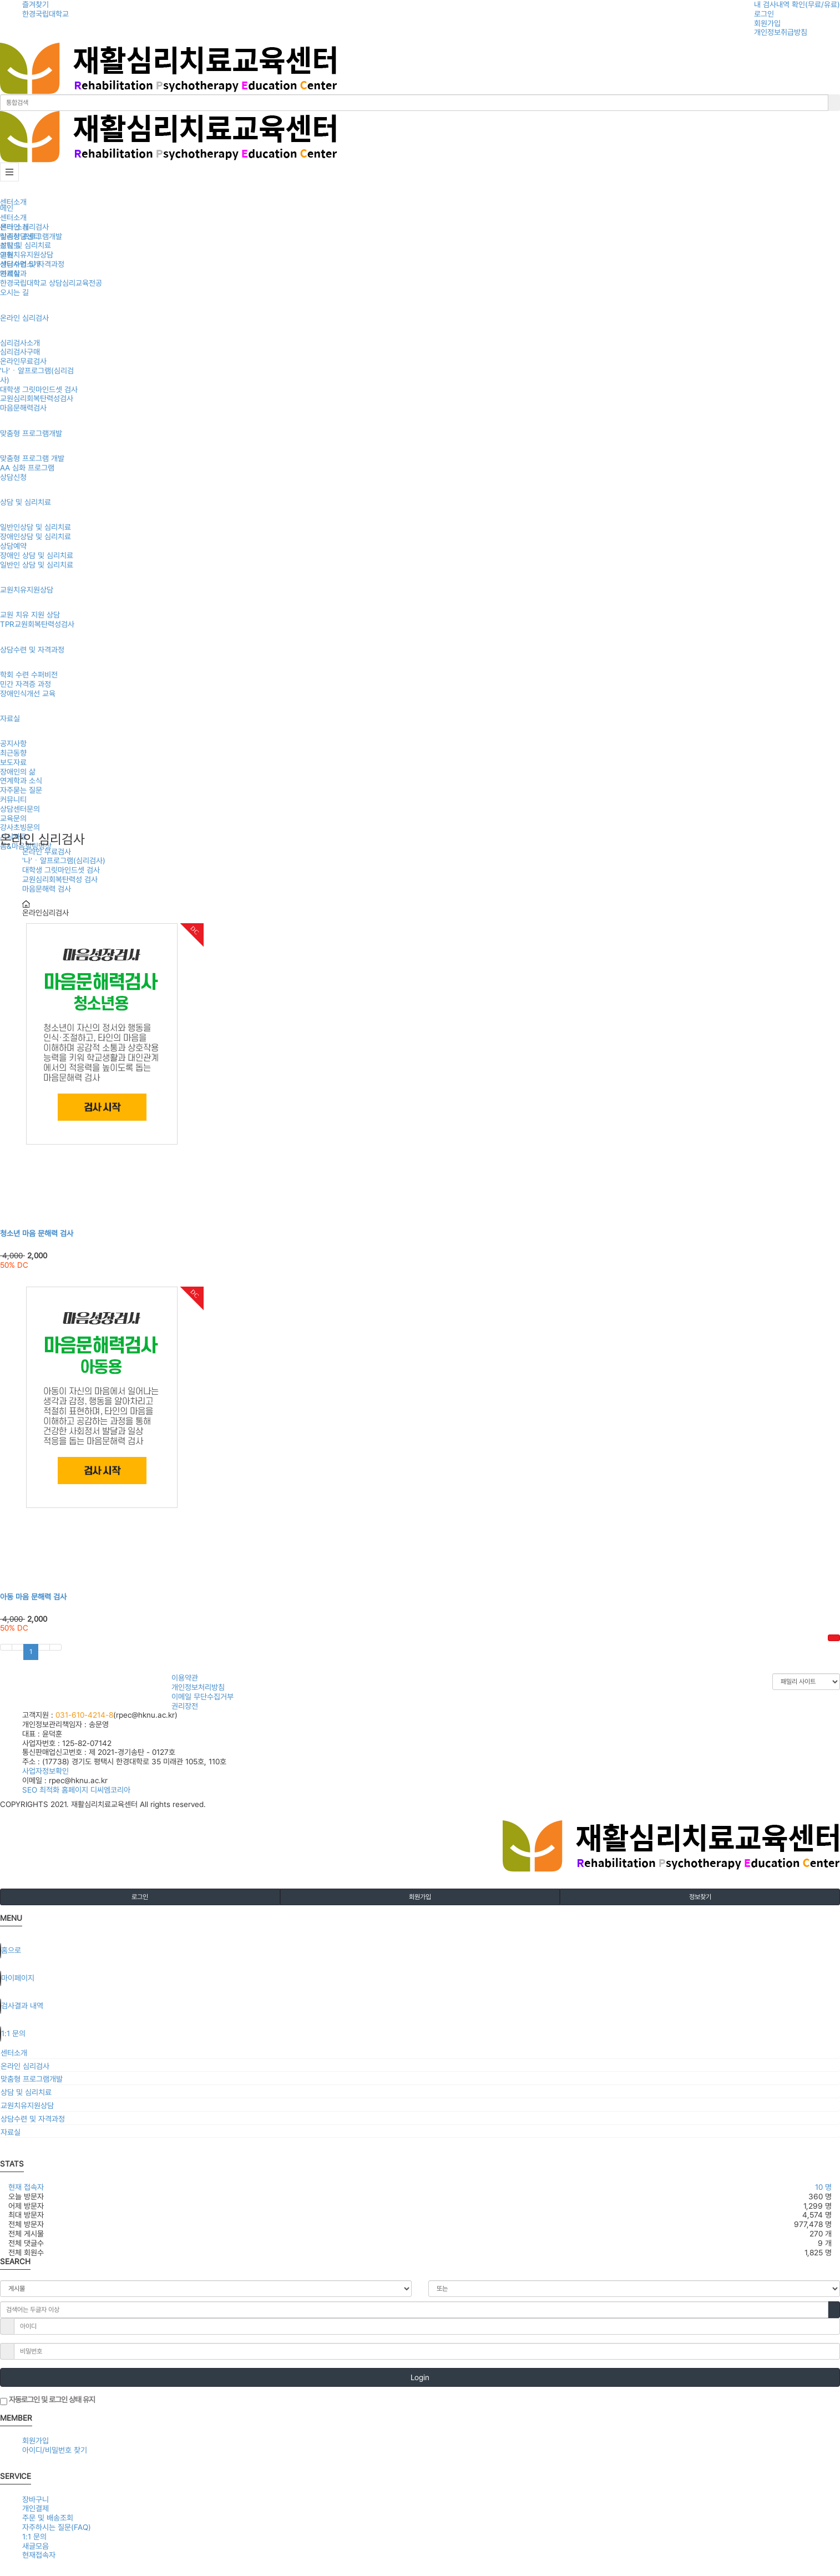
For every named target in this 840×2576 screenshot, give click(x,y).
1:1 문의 (34, 2536)
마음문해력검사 (23, 407)
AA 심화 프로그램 (27, 467)
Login (420, 2377)
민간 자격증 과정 (25, 684)
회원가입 (767, 23)
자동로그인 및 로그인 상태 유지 (47, 2400)
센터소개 (13, 202)
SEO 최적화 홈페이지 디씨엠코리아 (76, 1789)
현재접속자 (38, 2554)
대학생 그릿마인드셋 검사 (39, 389)
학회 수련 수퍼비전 (29, 674)
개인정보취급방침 (780, 32)
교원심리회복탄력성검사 (36, 398)
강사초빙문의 (20, 827)
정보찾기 (700, 1897)
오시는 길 (14, 292)
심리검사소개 (20, 342)
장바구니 (35, 2499)
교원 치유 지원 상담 (30, 614)
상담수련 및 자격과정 (32, 649)
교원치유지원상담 (26, 589)
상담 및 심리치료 (25, 502)
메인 (6, 208)
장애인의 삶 (18, 771)
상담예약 (13, 545)
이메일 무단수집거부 (202, 1696)
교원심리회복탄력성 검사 (60, 879)
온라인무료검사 (23, 361)
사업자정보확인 (45, 1771)
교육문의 (13, 818)
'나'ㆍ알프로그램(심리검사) (63, 860)
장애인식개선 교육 (27, 693)
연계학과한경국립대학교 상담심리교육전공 (51, 278)
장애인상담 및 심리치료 (35, 536)
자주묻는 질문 (21, 790)
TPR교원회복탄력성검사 (37, 624)
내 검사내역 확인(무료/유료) (797, 4)
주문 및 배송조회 (47, 2517)
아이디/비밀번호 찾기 (54, 2450)
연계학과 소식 (21, 780)
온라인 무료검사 (46, 851)
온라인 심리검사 (24, 317)
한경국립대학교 (45, 13)
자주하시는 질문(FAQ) (56, 2527)
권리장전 (184, 1706)
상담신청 (13, 477)
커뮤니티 (13, 799)
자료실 (10, 718)
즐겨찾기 (35, 4)
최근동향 (13, 752)
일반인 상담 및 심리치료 (36, 564)
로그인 (764, 13)
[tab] (420, 2053)
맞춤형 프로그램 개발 (32, 458)
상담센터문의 (20, 808)
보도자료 (13, 762)
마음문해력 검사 (46, 888)
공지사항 (13, 743)
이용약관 (184, 1677)
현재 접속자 (26, 2187)
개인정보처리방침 (198, 1687)
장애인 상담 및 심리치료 (36, 555)
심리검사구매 (20, 351)
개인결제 (35, 2508)
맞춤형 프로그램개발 (31, 433)
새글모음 (35, 2546)
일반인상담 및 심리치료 (35, 527)
